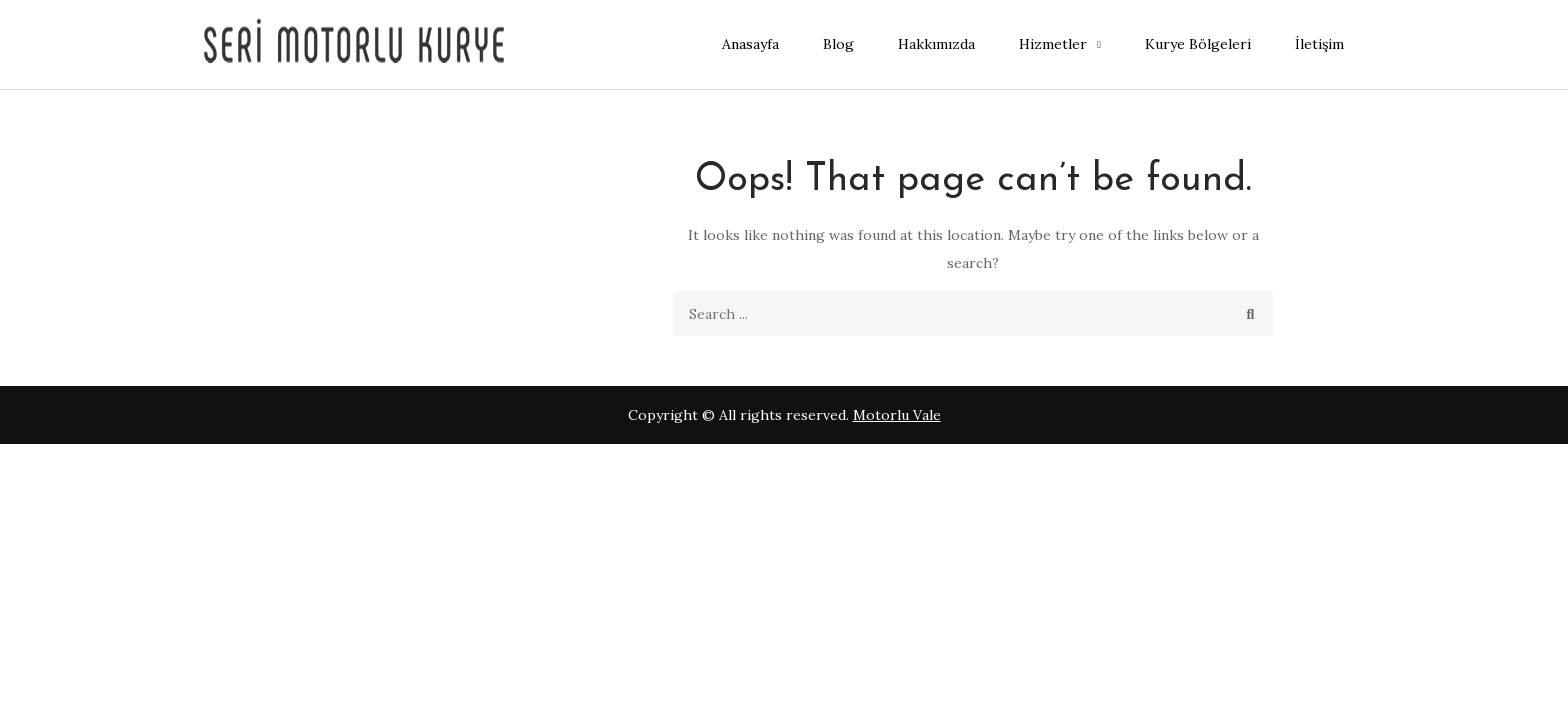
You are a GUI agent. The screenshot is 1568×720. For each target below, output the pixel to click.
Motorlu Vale (897, 415)
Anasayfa (750, 44)
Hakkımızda (936, 44)
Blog (838, 44)
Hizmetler (1053, 44)
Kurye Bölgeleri (1198, 44)
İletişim (1319, 44)
